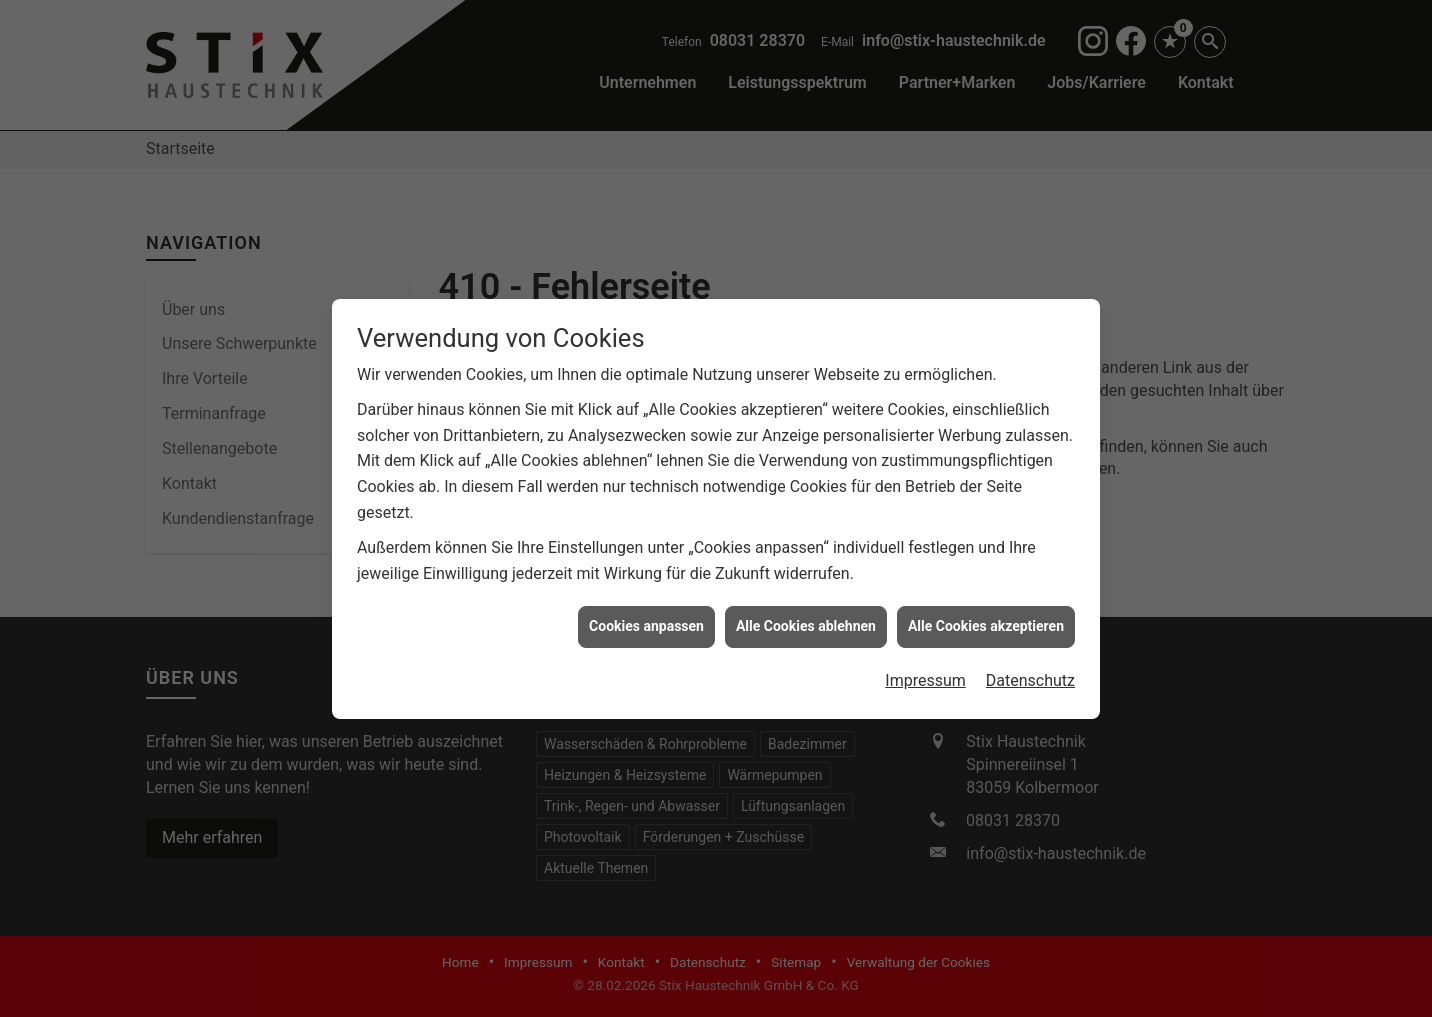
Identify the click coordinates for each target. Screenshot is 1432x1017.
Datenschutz (1030, 676)
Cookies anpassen (646, 623)
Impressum (925, 676)
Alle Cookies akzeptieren (986, 623)
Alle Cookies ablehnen (806, 623)
